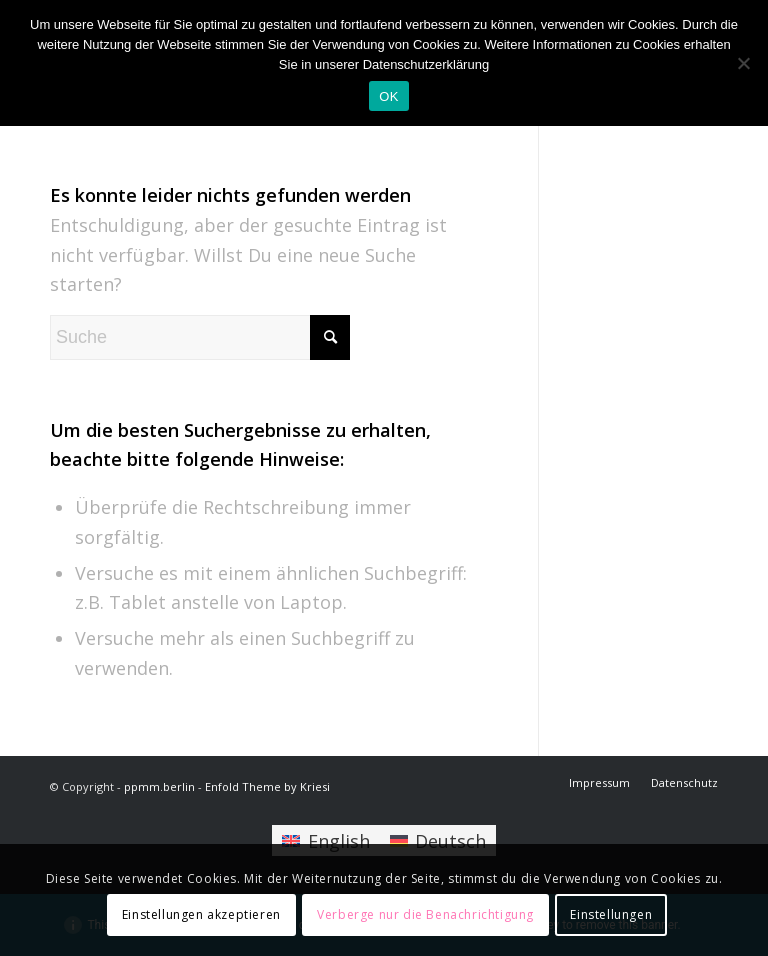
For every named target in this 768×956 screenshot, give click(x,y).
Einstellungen (611, 914)
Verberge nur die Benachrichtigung (425, 914)
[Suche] (200, 337)
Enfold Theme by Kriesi (267, 786)
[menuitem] (599, 783)
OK (388, 96)
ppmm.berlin (159, 786)
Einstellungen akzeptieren (201, 914)
